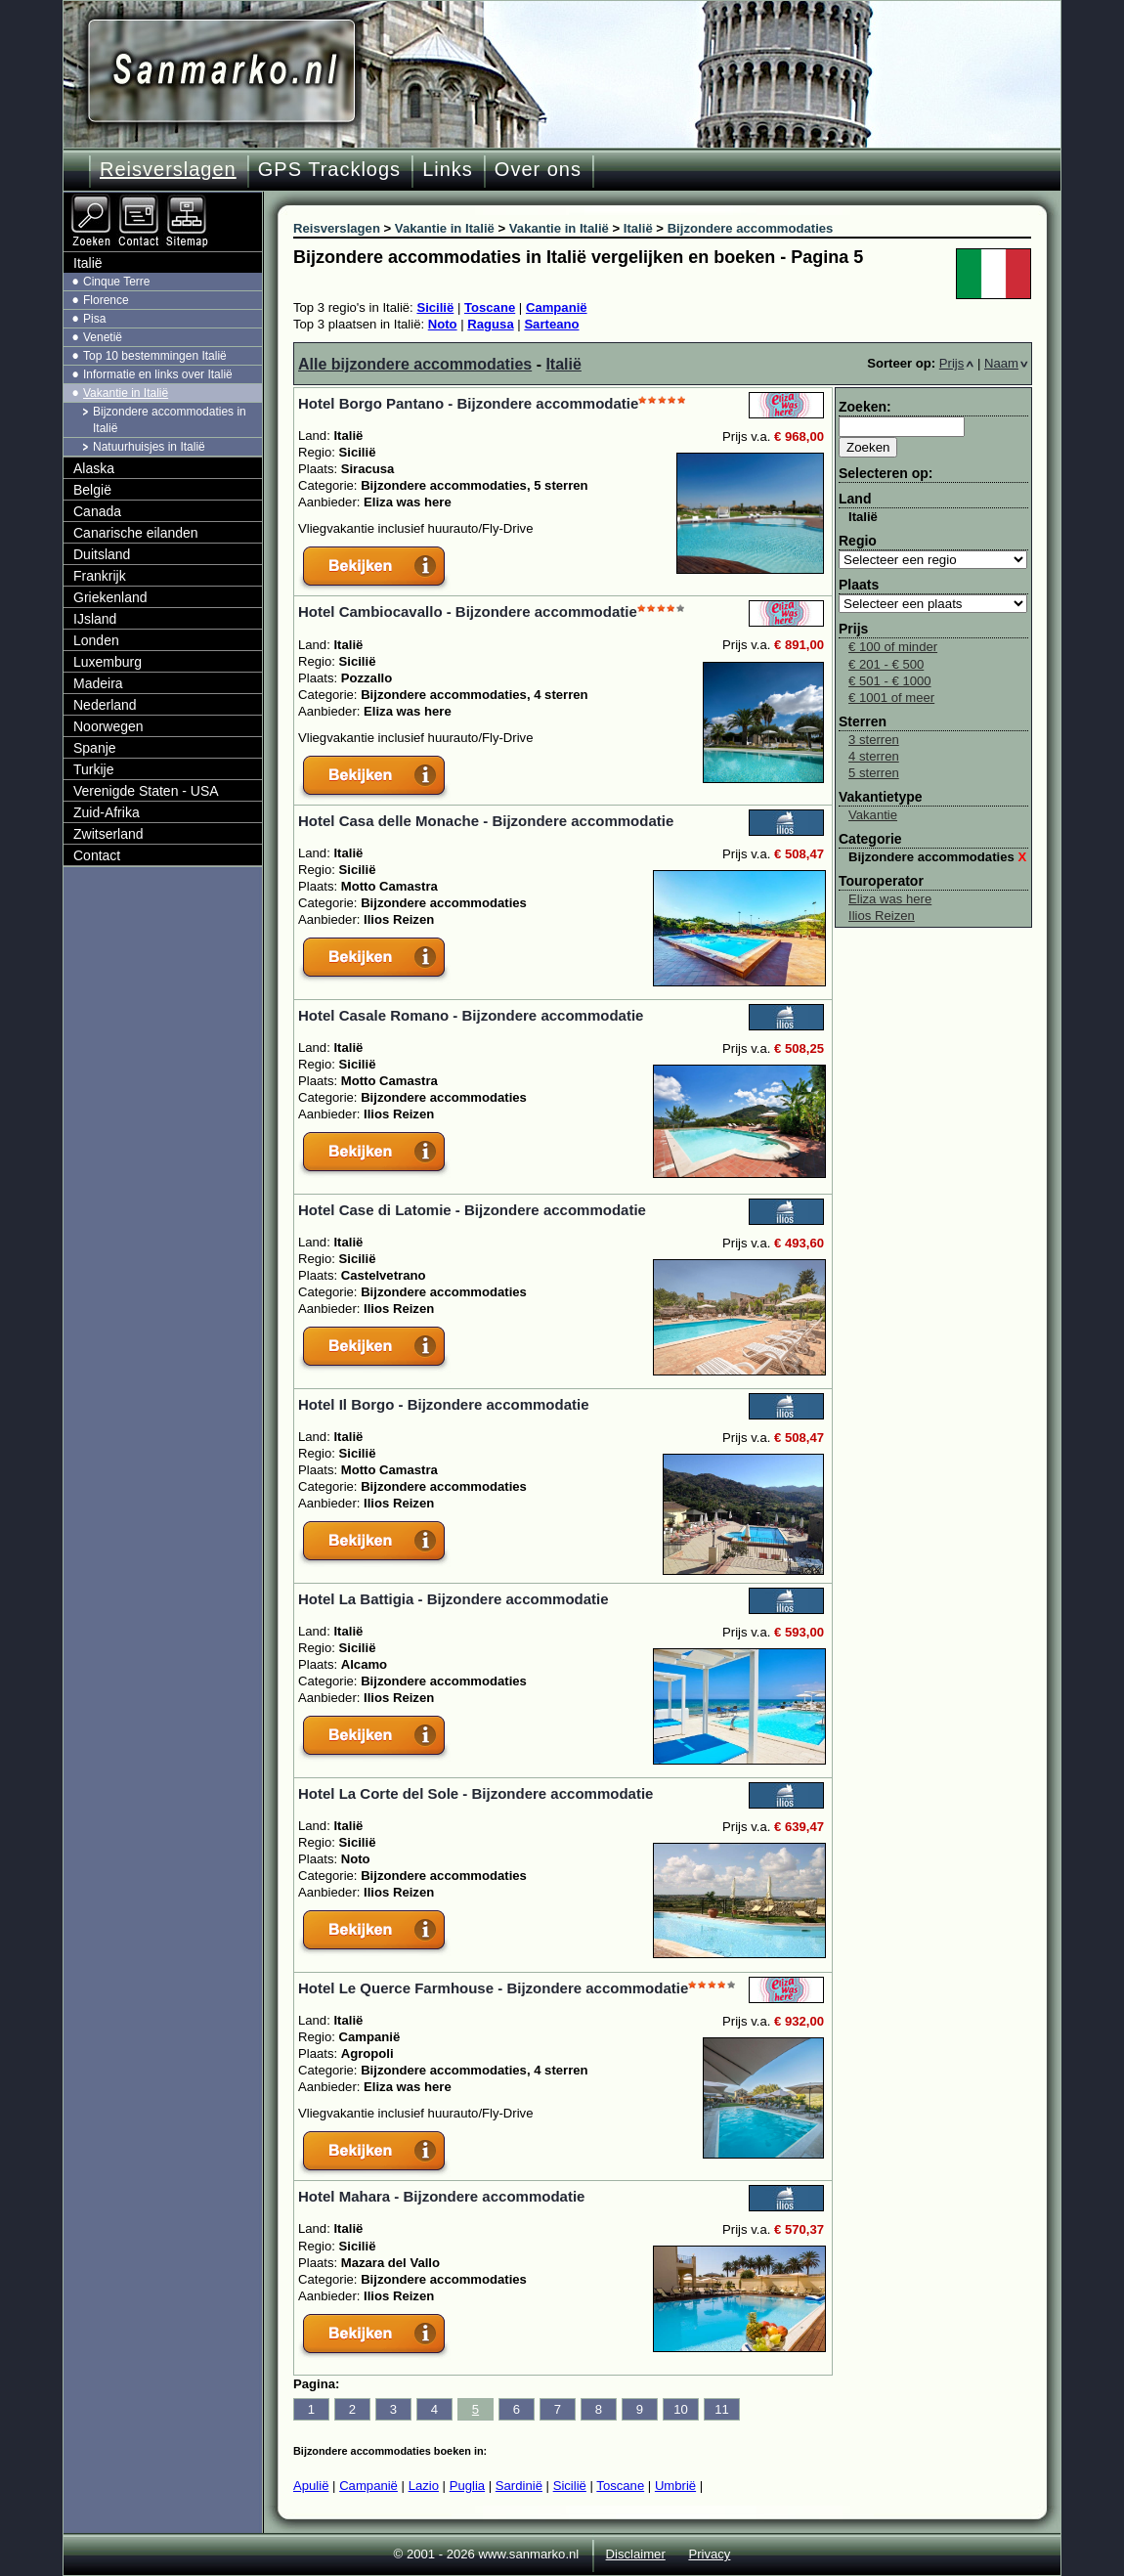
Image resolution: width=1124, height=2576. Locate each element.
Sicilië (435, 307)
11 (721, 2409)
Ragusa (490, 324)
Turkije (93, 769)
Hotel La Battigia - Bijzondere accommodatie (453, 1599)
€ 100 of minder (892, 646)
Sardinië (519, 2485)
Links (447, 169)
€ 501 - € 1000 (889, 681)
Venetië (102, 337)
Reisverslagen (168, 169)
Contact (96, 855)
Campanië (556, 307)
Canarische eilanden (135, 533)
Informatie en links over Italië (158, 374)
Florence (106, 300)
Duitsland (101, 554)
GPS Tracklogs (329, 169)
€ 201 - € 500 (886, 664)
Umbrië (675, 2485)
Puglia (467, 2485)
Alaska (93, 468)
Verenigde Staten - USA (146, 791)
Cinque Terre (116, 281)
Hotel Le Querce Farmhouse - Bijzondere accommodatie (493, 1988)
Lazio (424, 2485)
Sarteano (551, 324)
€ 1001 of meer (891, 697)
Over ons (538, 169)
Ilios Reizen (881, 915)
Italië (563, 364)
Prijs (956, 363)
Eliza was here (889, 899)
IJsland (94, 619)
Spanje (94, 748)
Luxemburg (107, 662)
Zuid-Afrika (106, 812)
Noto (442, 324)
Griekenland (110, 597)
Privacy (709, 2554)
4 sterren (873, 756)
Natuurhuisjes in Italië (149, 447)
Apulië (310, 2485)
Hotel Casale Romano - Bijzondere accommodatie (470, 1015)
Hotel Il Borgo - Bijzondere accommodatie (443, 1404)
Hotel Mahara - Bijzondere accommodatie (441, 2196)
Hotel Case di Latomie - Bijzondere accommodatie (472, 1209)
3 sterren (873, 739)
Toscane (489, 307)
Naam (1006, 363)
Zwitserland (108, 834)
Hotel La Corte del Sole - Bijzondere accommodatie (475, 1793)
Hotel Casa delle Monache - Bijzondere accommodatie (485, 820)
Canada (97, 511)
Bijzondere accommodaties (937, 857)
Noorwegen (108, 726)
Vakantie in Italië (125, 393)
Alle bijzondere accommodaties (415, 364)
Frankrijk (99, 576)
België (92, 490)
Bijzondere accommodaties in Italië (169, 420)
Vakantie (872, 815)
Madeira (98, 683)
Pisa (94, 319)
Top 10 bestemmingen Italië (155, 356)
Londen (96, 640)
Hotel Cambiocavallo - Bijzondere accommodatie (467, 611)
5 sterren (873, 772)
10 (680, 2409)
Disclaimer (636, 2554)
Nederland (105, 705)
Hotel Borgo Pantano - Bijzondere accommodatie (468, 403)
